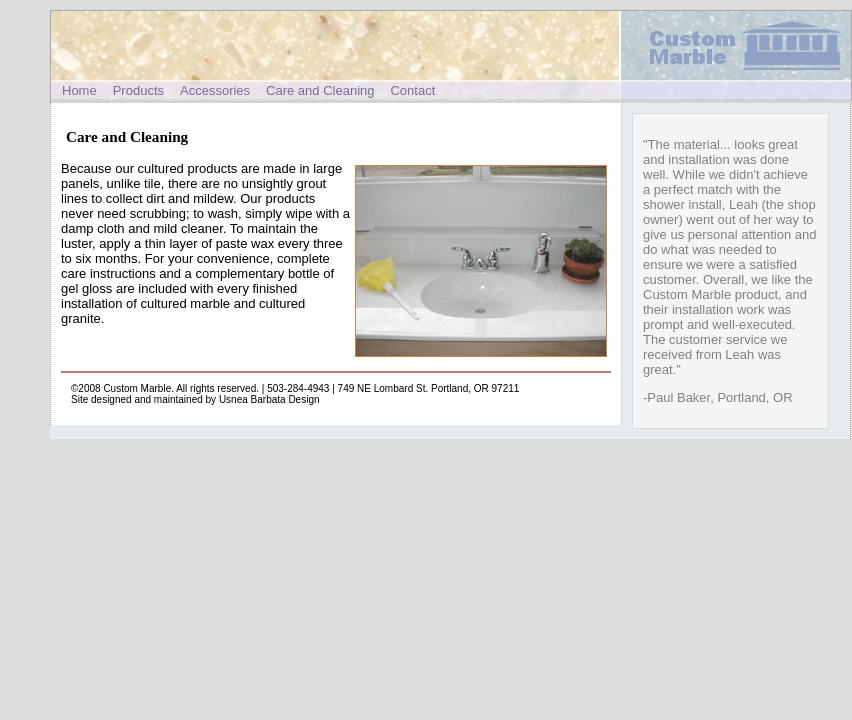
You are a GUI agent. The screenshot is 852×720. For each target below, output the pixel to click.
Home (79, 90)
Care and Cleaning (320, 90)
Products (138, 90)
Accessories (215, 90)
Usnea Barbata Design (269, 399)
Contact (412, 90)
